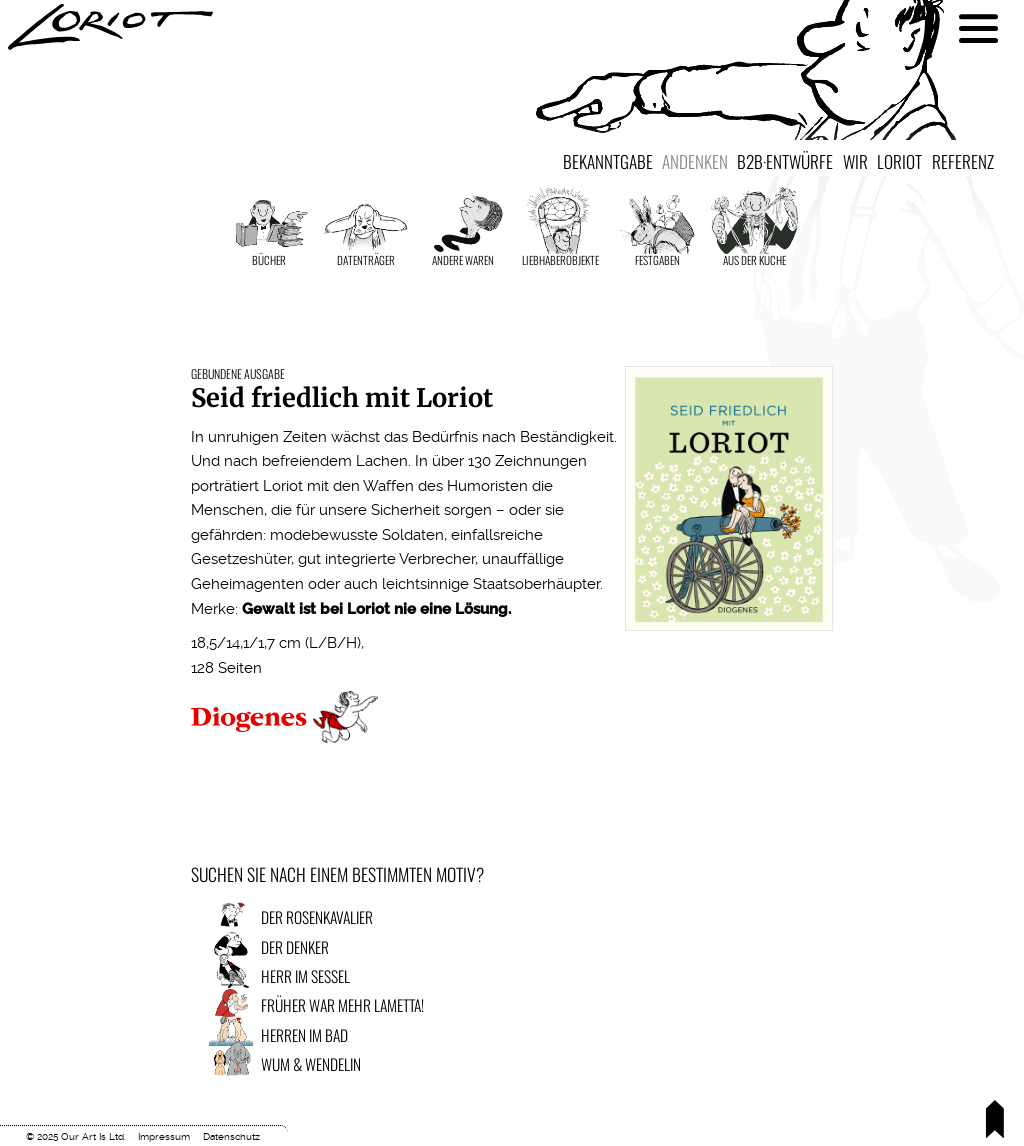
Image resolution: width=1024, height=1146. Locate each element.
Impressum (164, 1136)
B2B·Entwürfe (785, 161)
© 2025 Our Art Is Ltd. (76, 1136)
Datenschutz (231, 1136)
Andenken (695, 161)
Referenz (963, 161)
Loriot (899, 161)
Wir (855, 161)
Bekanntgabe (608, 161)
